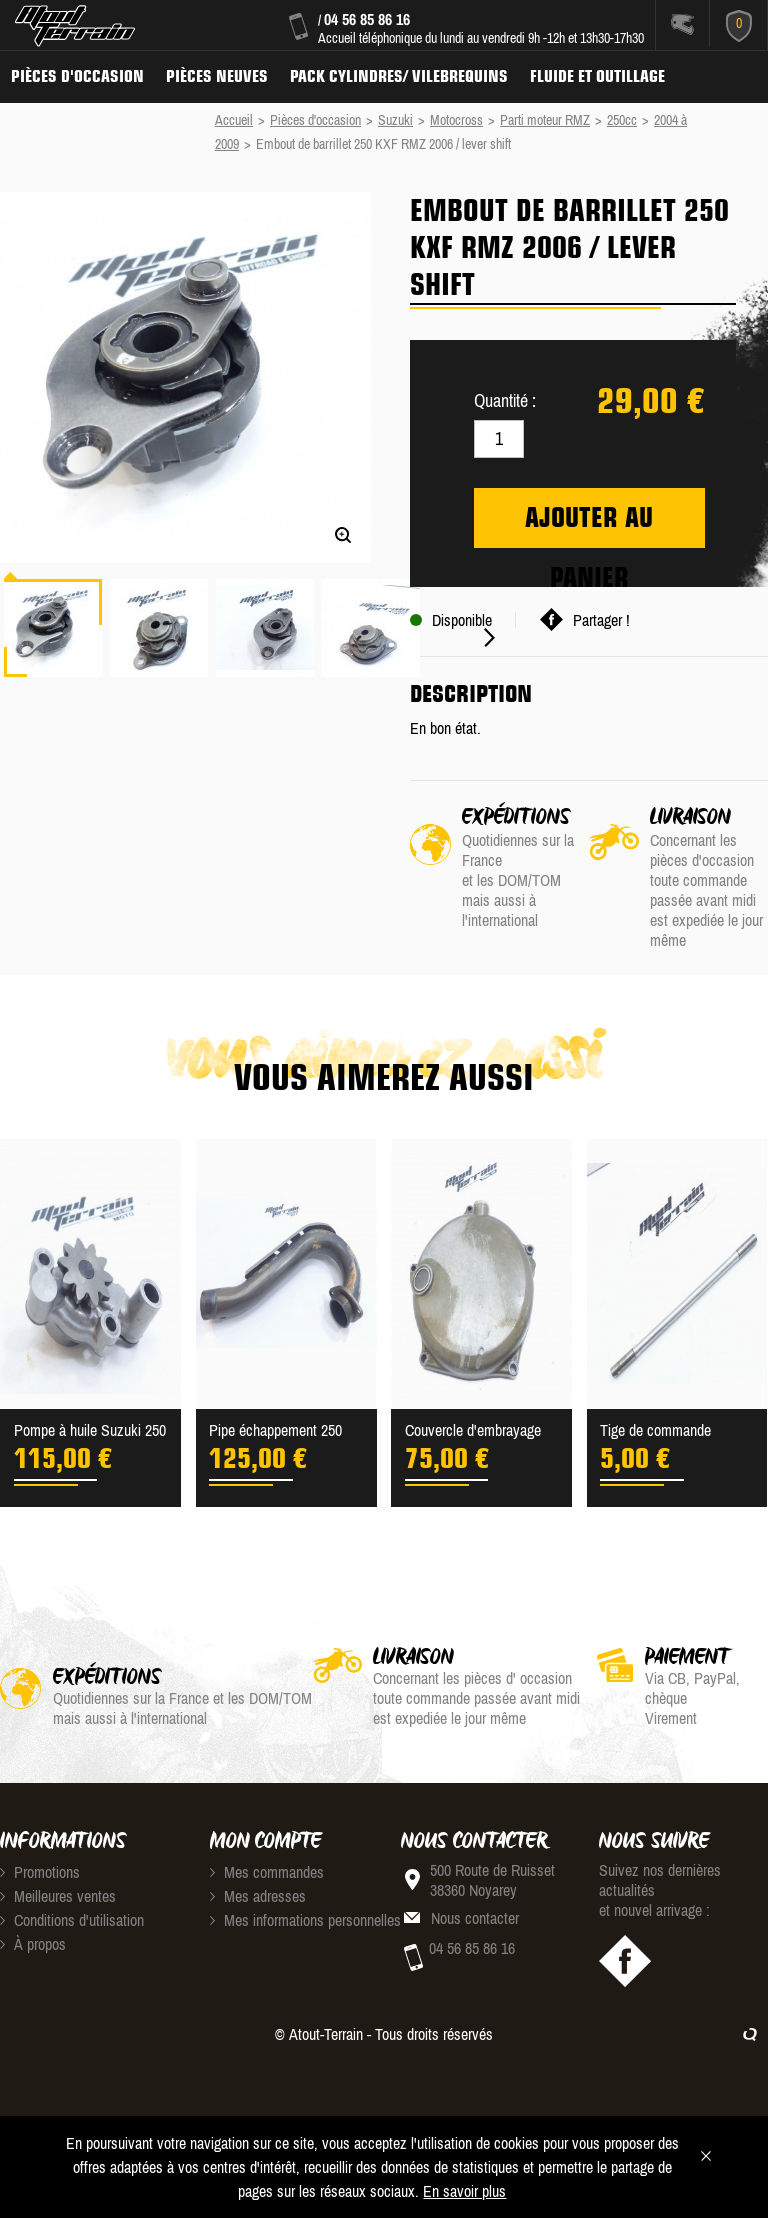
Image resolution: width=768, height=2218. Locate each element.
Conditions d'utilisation (72, 1920)
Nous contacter (475, 1918)
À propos (33, 1944)
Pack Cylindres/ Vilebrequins (399, 76)
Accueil (234, 120)
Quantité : (505, 400)
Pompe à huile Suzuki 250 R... (90, 1432)
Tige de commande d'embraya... (655, 1432)
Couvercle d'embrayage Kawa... (473, 1432)
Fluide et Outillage (597, 76)
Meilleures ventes (58, 1896)
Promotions (40, 1872)
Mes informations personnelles (305, 1920)
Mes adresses (258, 1896)
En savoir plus (464, 2191)
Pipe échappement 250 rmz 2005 (275, 1432)
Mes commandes (267, 1872)
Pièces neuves (217, 76)
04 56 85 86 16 (367, 19)
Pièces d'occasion (77, 76)
